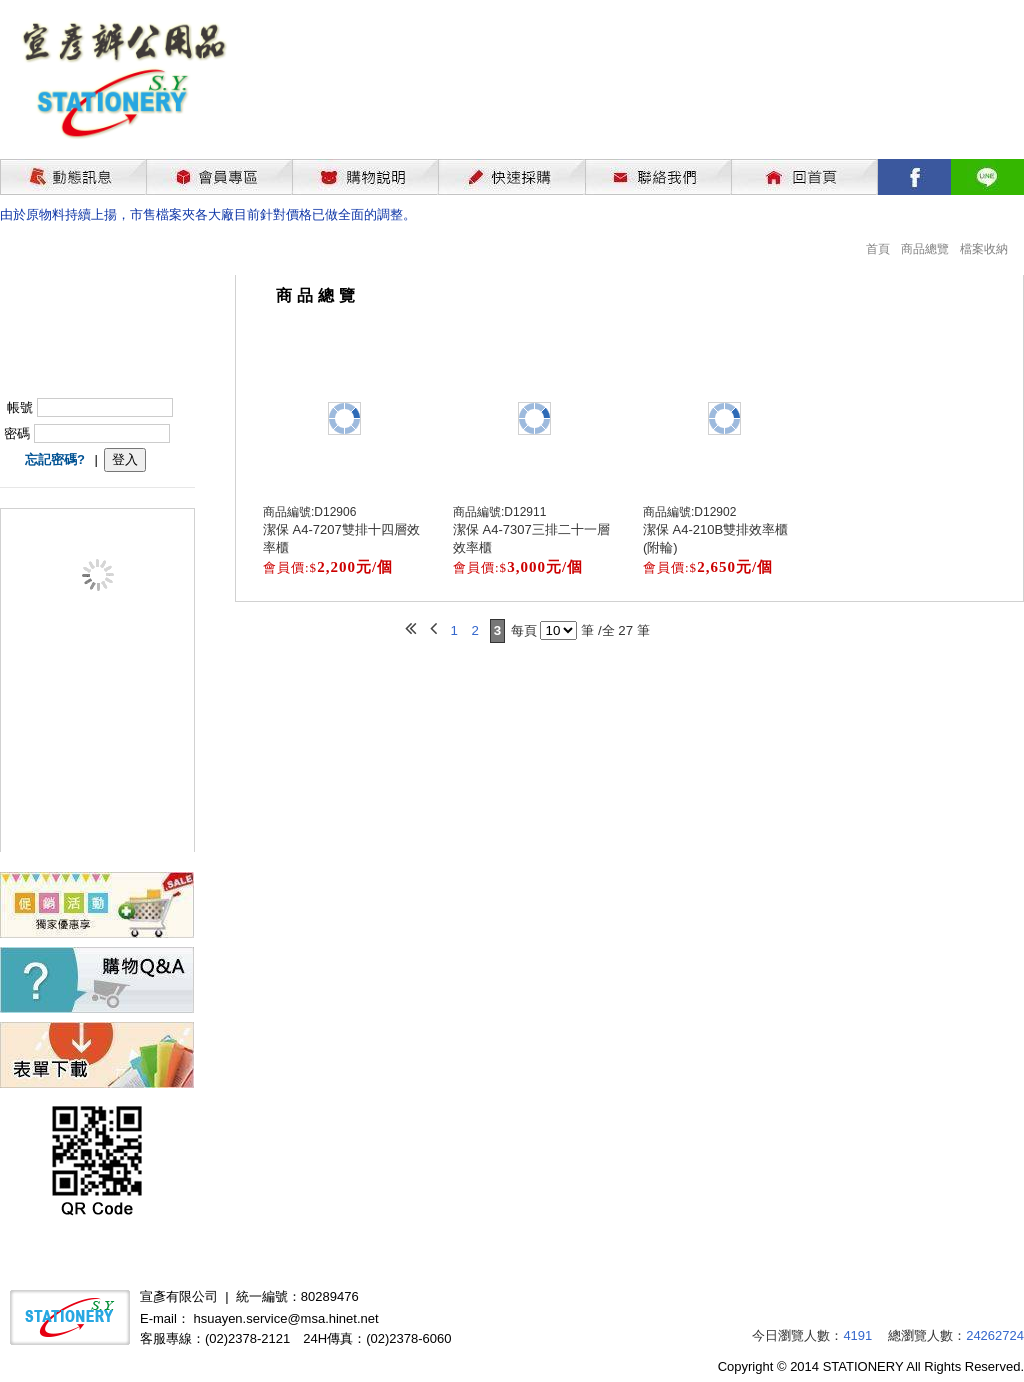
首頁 (878, 249)
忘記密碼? (55, 459)
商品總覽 (925, 249)
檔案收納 (984, 249)
